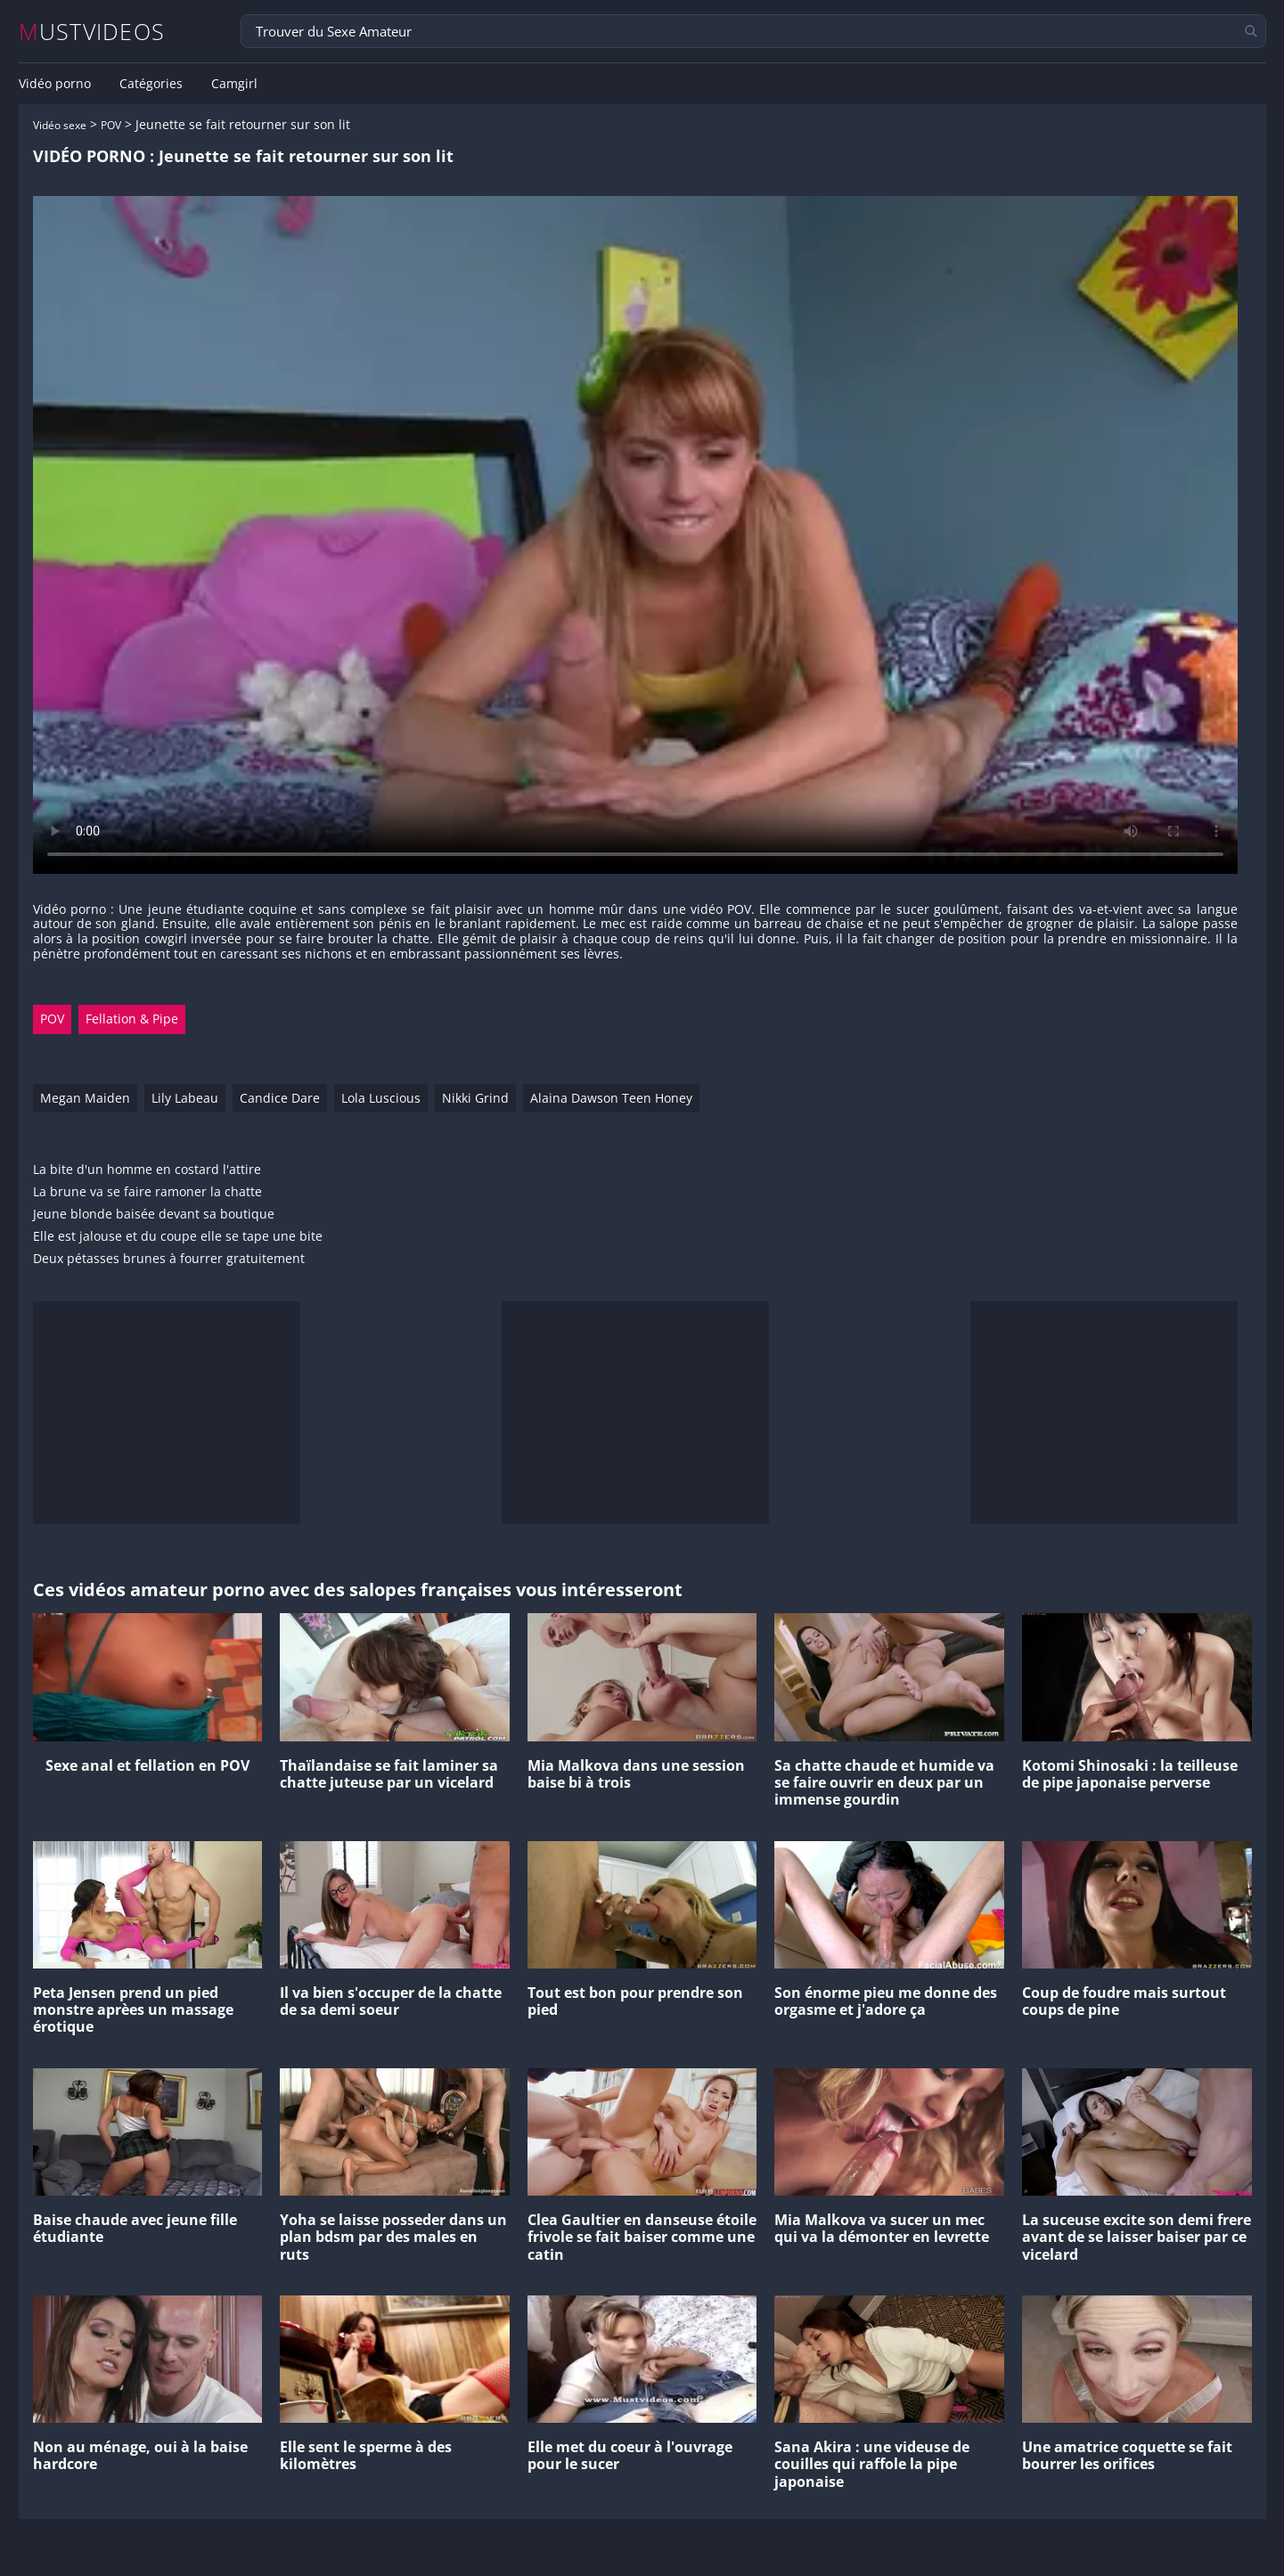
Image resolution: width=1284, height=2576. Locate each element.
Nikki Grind (475, 1097)
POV (111, 125)
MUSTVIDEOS (92, 31)
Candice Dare (280, 1097)
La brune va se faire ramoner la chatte (147, 1192)
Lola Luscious (381, 1097)
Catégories (151, 83)
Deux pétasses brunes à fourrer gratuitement (169, 1259)
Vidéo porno (55, 83)
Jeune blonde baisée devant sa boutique (153, 1214)
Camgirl (234, 83)
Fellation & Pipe (132, 1018)
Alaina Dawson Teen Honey (611, 1097)
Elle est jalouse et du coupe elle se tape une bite (178, 1236)
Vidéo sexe (59, 125)
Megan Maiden (85, 1097)
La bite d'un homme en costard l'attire (147, 1170)
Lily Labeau (184, 1097)
